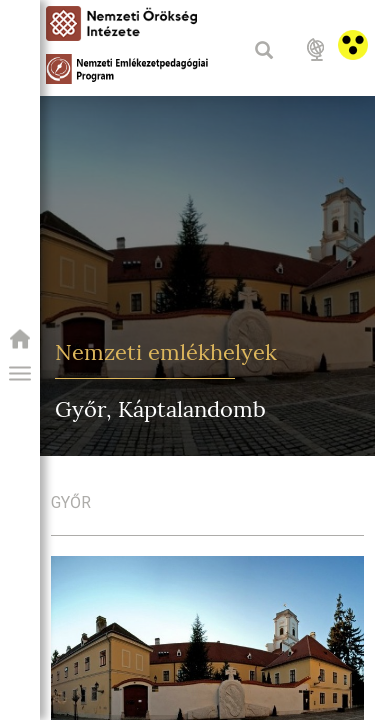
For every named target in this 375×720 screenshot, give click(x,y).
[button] (20, 374)
